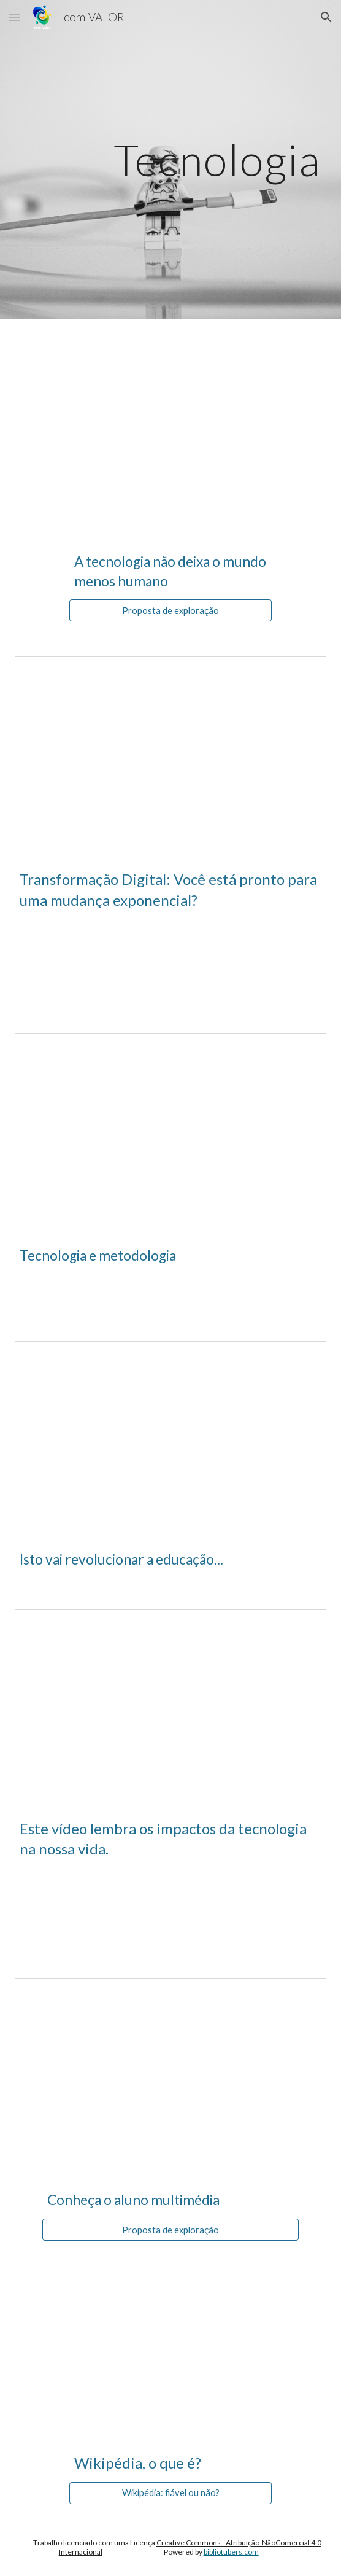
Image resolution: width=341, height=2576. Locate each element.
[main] (170, 160)
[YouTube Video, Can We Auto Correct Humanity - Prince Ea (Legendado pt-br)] (170, 1712)
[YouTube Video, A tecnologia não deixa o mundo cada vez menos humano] (170, 442)
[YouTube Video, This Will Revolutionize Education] (170, 1443)
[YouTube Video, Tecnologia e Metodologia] (170, 1136)
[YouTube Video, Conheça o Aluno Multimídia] (170, 2080)
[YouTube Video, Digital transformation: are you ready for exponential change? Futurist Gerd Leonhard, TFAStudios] (170, 759)
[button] (14, 17)
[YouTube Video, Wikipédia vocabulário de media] (170, 2342)
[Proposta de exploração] (170, 610)
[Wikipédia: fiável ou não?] (170, 2493)
